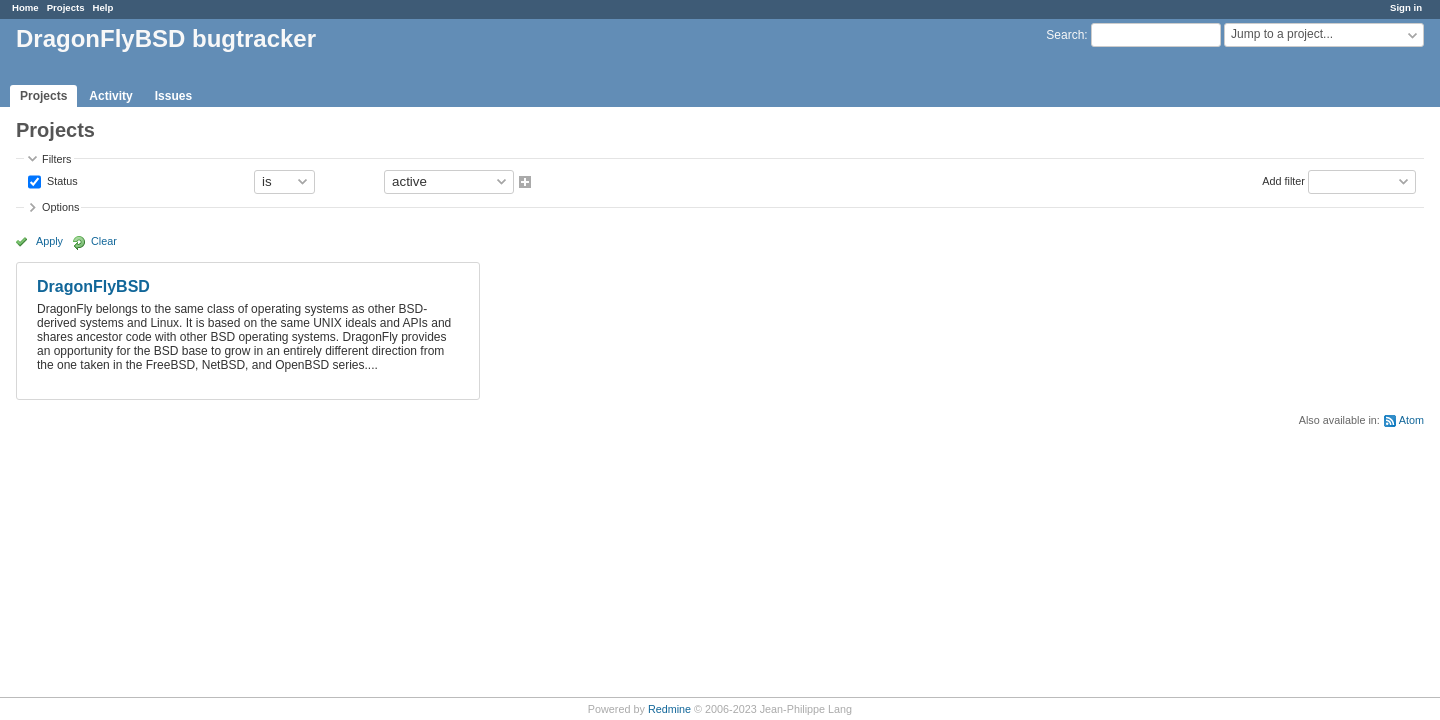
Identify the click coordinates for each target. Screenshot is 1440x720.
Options (60, 207)
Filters (56, 159)
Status (61, 180)
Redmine (669, 709)
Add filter (1283, 180)
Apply (49, 241)
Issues (173, 96)
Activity (110, 96)
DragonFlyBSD (93, 286)
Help (103, 7)
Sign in (1406, 7)
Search (1065, 35)
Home (25, 7)
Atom (1411, 420)
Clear (104, 241)
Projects (66, 7)
